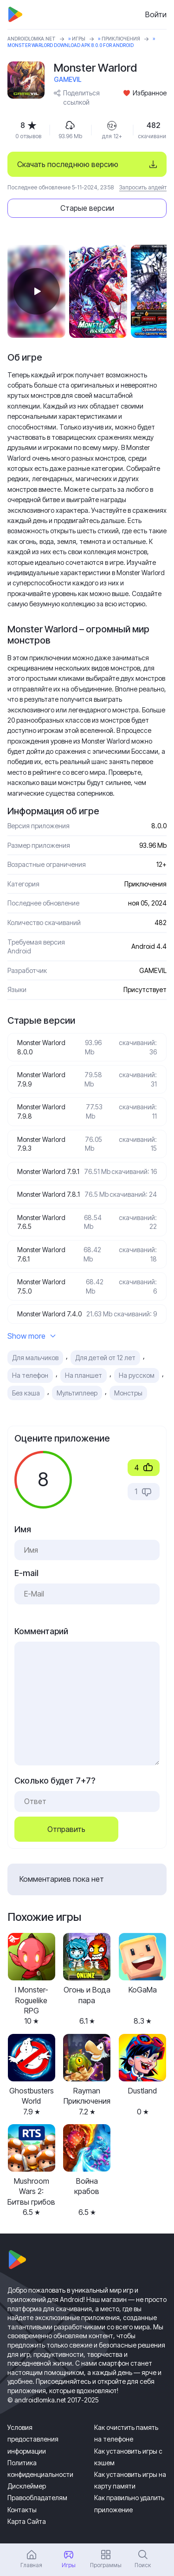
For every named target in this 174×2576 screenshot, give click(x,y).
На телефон (30, 1375)
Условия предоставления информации (32, 2439)
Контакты (22, 2510)
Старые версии (87, 208)
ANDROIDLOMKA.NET (31, 38)
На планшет (83, 1375)
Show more (31, 1336)
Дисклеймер (26, 2486)
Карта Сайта (26, 2521)
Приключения (121, 38)
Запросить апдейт (143, 187)
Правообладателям (37, 2498)
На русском (137, 1375)
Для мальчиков (35, 1358)
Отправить (66, 1829)
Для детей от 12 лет (105, 1358)
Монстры (128, 1393)
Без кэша (26, 1393)
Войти (156, 14)
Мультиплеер (77, 1393)
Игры (78, 38)
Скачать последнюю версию (67, 164)
